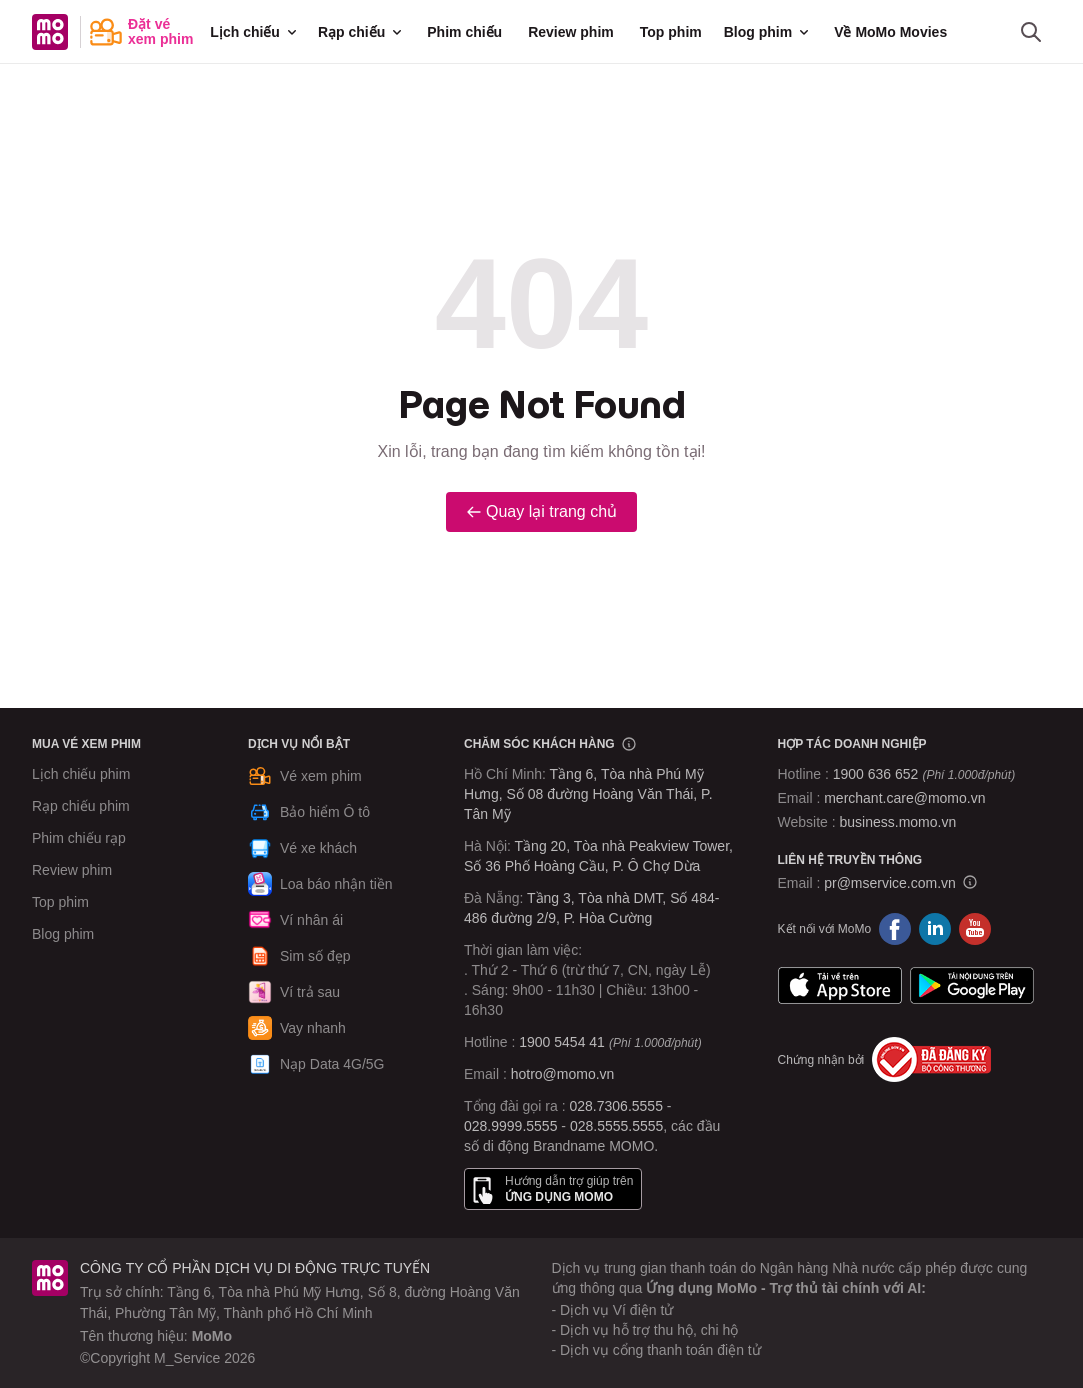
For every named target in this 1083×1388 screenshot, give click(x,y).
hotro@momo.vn (563, 1074)
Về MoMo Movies (890, 32)
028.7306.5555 (616, 1106)
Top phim (671, 32)
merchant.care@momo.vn (904, 798)
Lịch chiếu (255, 32)
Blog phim (768, 32)
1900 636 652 (924, 774)
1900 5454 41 (562, 1042)
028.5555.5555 (616, 1126)
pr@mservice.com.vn (890, 883)
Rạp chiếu (361, 32)
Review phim (571, 32)
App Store (840, 985)
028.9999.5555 (510, 1126)
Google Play (972, 985)
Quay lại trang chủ (541, 511)
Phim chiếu (464, 32)
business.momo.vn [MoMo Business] (898, 822)
